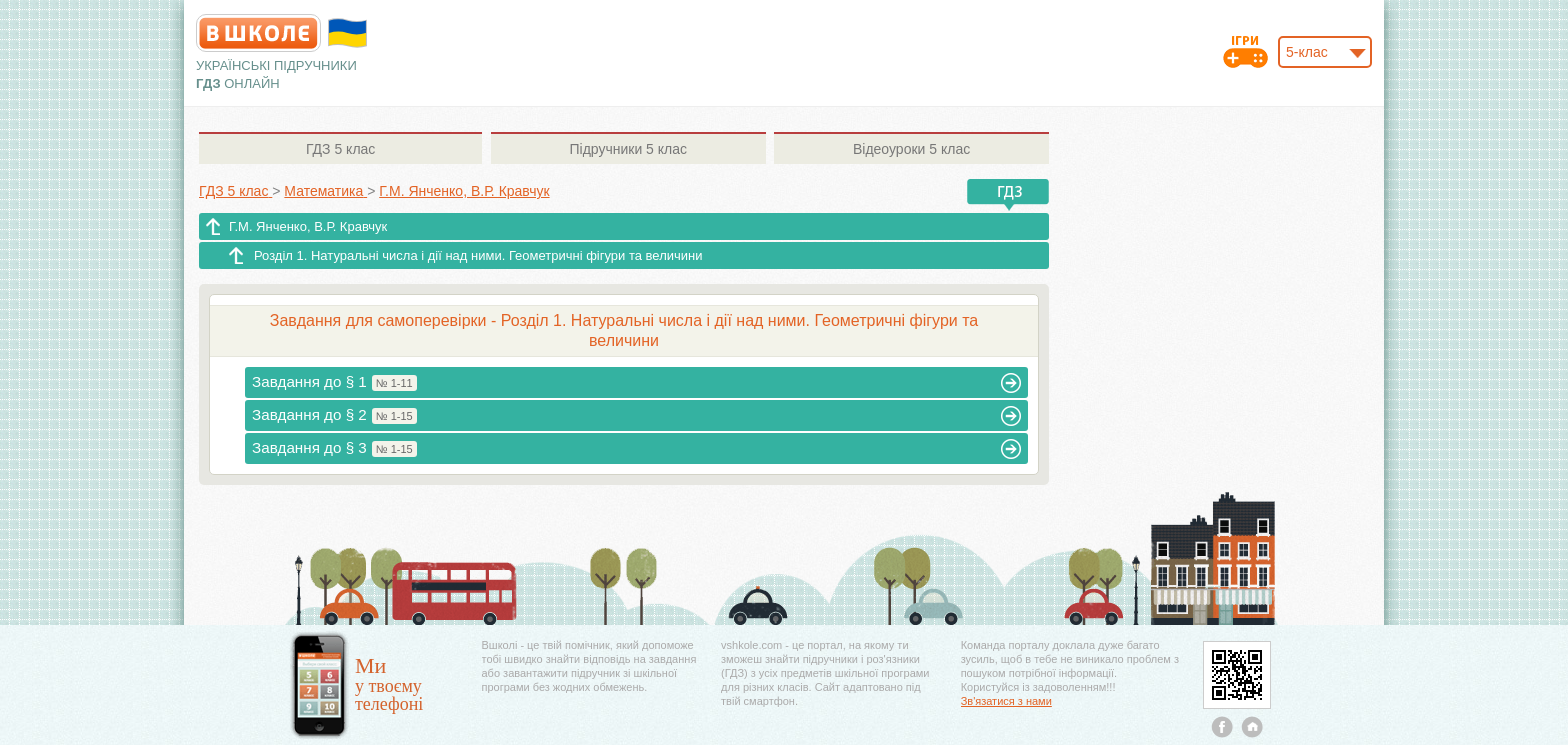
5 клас (340, 149)
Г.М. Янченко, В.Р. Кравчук (308, 226)
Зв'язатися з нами (1006, 701)
